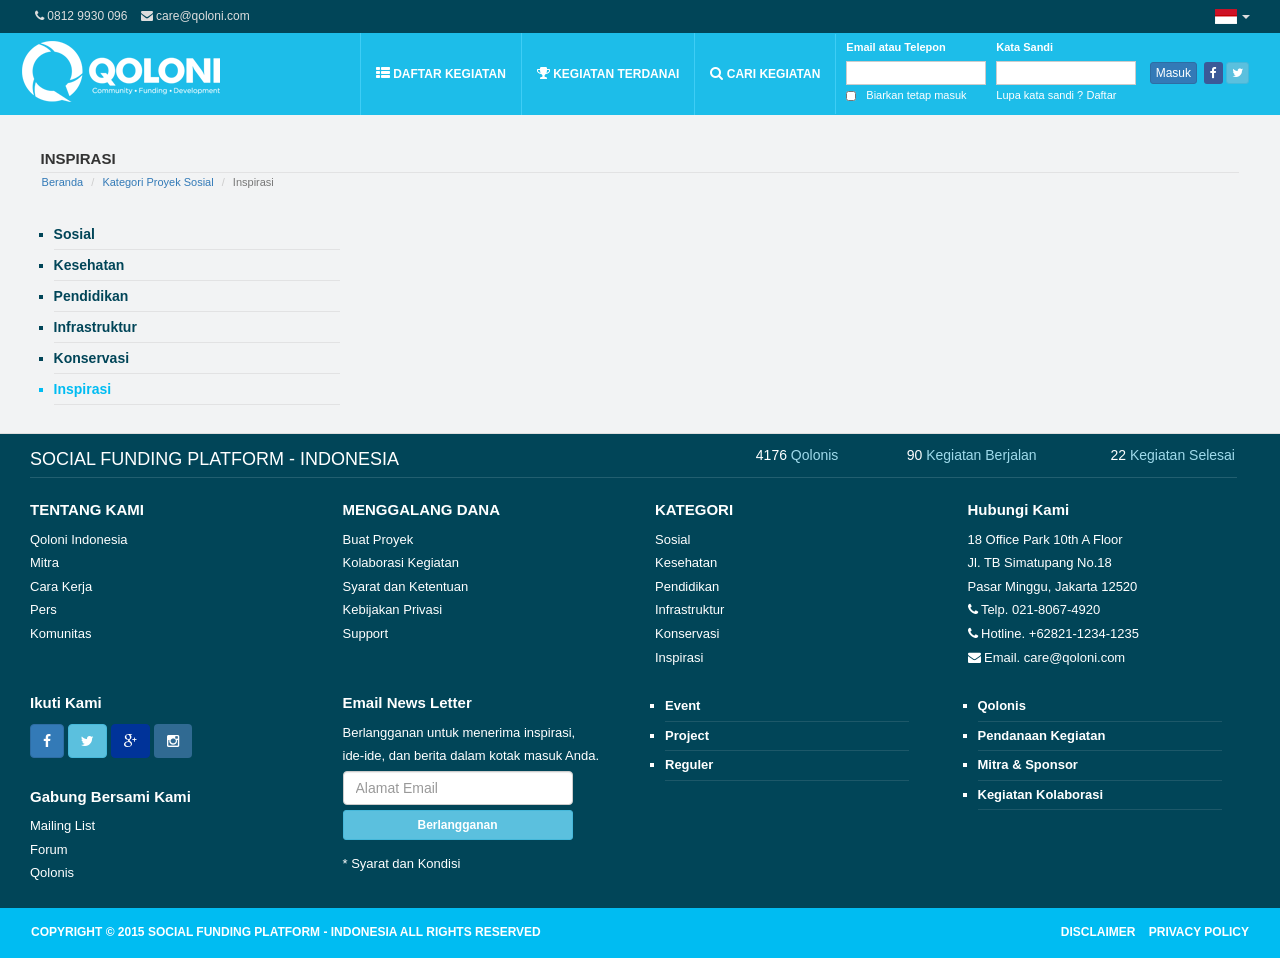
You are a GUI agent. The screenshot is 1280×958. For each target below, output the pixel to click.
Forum (49, 849)
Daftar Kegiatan (441, 73)
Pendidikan (687, 586)
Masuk (1173, 73)
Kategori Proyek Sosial (157, 182)
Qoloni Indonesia (79, 539)
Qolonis (52, 872)
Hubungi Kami (1019, 509)
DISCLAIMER (1098, 932)
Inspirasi (679, 657)
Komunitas (60, 633)
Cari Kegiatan (765, 73)
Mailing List (62, 825)
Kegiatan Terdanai (608, 73)
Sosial (672, 539)
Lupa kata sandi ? (1039, 95)
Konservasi (687, 633)
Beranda (63, 182)
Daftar (1102, 95)
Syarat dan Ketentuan (406, 586)
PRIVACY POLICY (1199, 932)
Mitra (44, 562)
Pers (43, 609)
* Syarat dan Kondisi (402, 863)
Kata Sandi (1024, 47)
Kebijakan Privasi (393, 609)
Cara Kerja (61, 586)
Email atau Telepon (895, 47)
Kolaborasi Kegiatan (401, 562)
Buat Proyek (378, 539)
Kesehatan (686, 562)
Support (366, 633)
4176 (797, 455)
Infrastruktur (689, 609)
